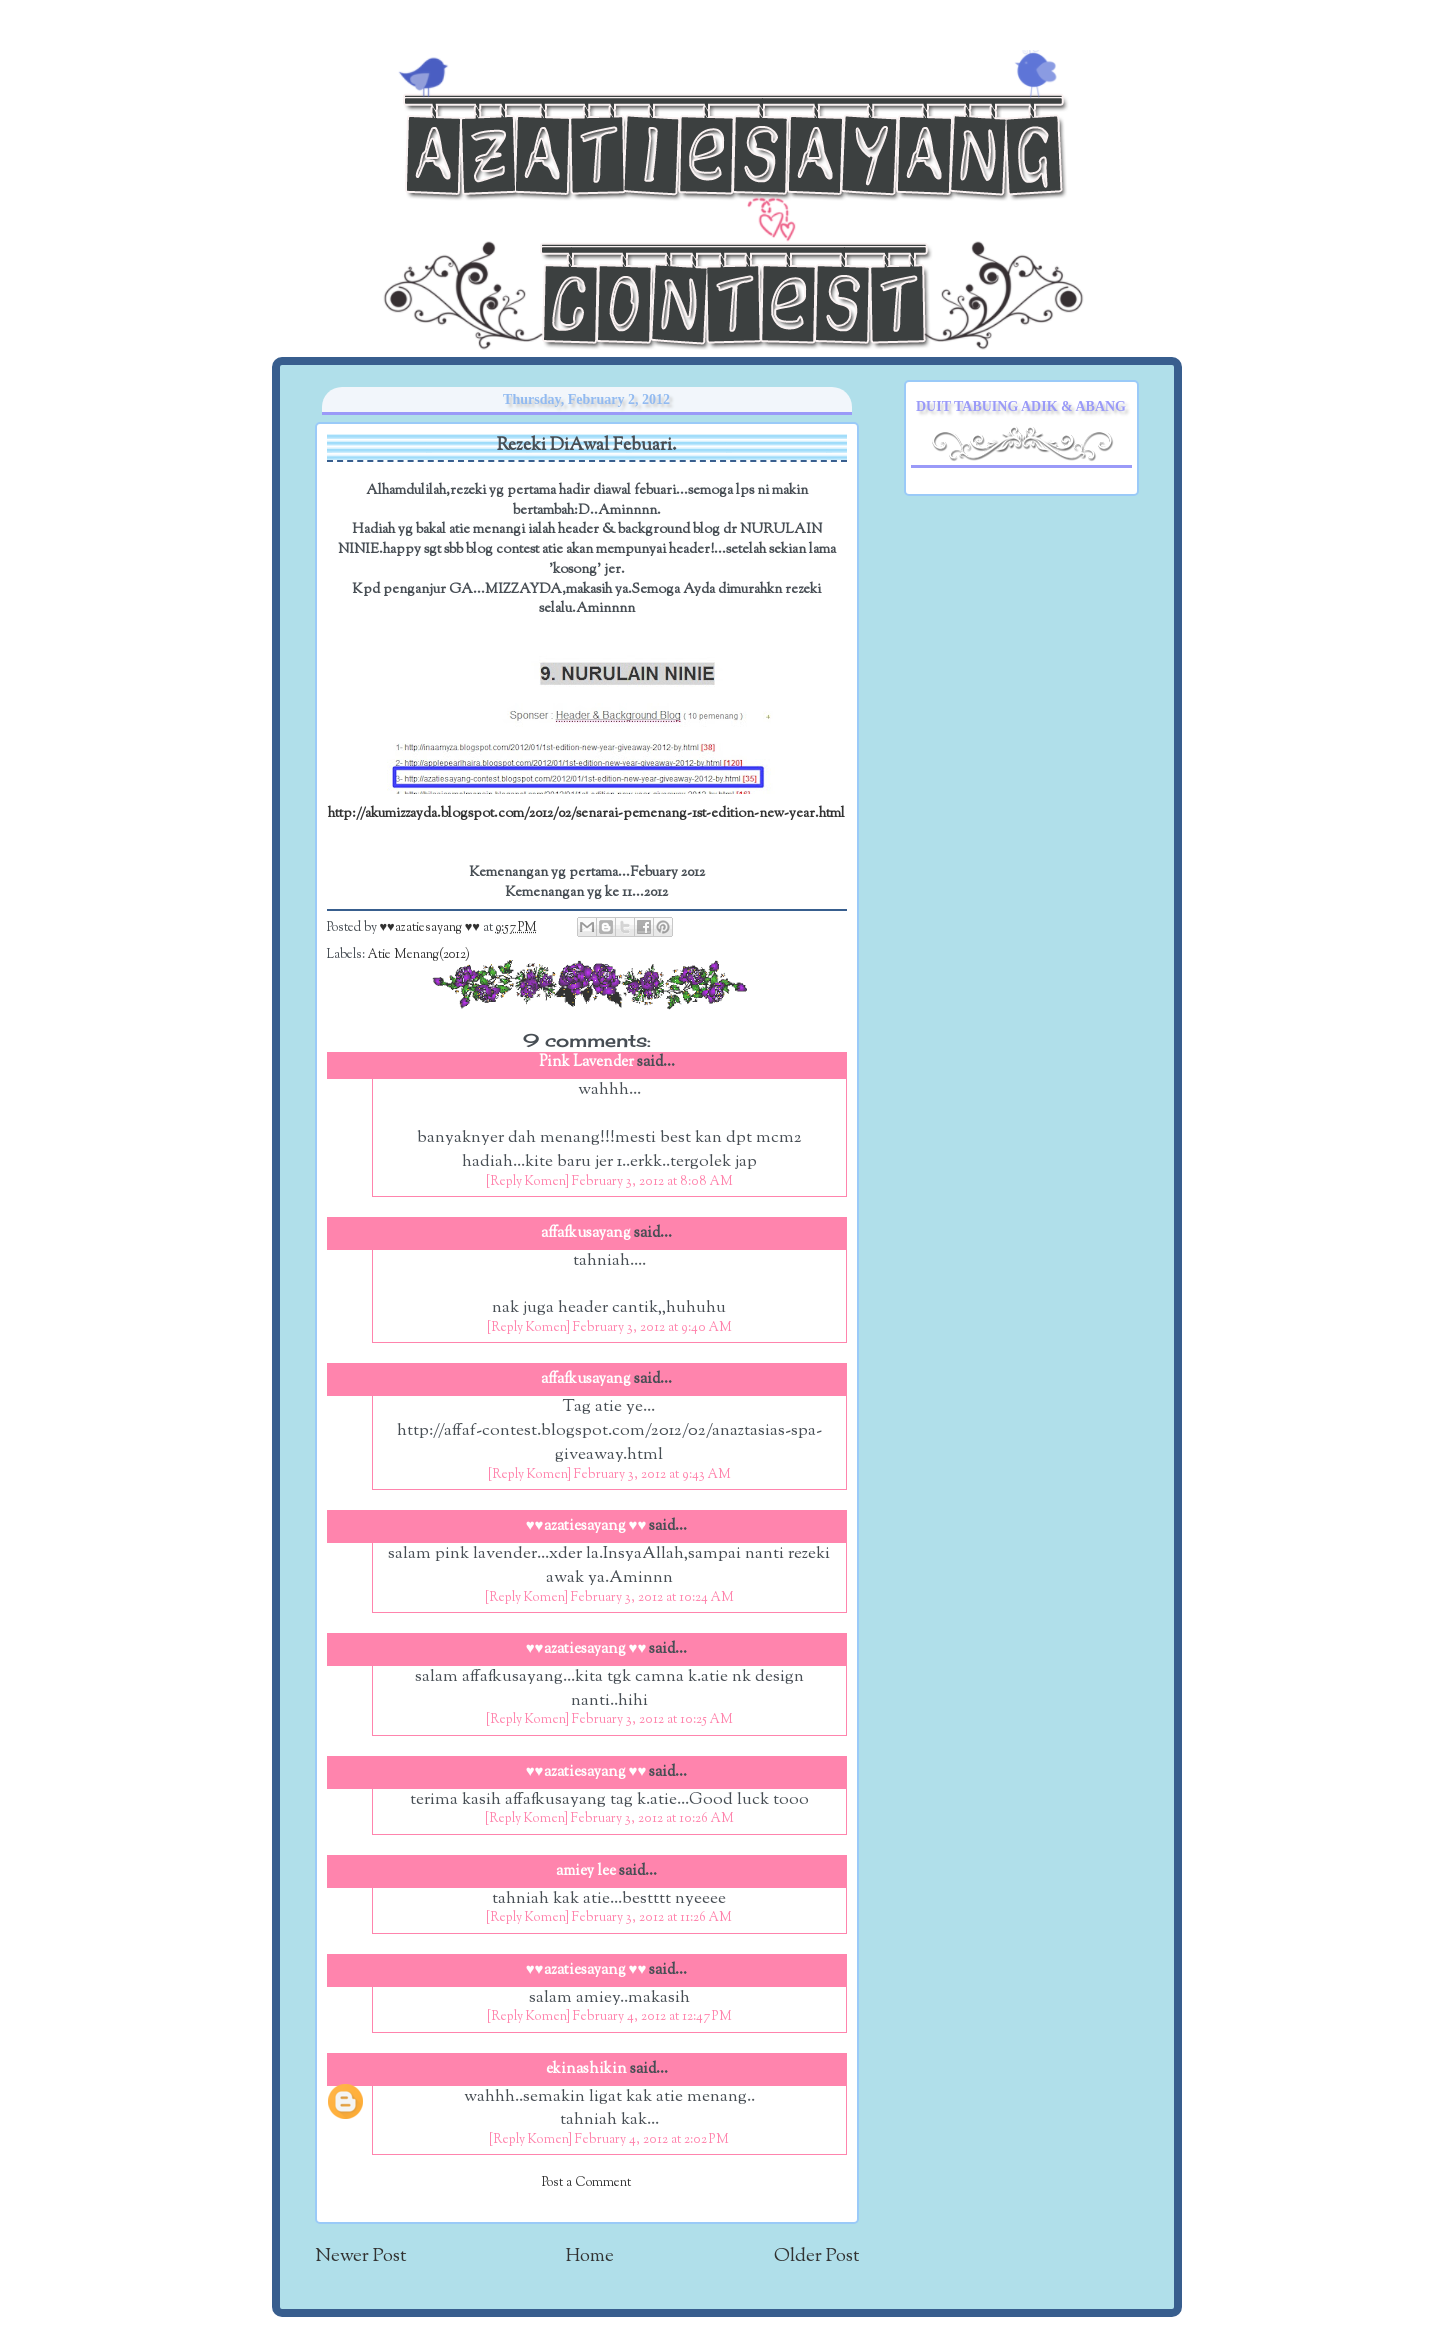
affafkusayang (586, 1233)
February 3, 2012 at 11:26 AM (652, 1918)
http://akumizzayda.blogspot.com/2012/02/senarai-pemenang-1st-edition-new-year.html (586, 813)
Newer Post (360, 2256)
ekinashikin (586, 2069)
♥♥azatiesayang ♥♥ (431, 928)
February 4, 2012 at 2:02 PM (652, 2140)
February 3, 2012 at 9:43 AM (652, 1475)
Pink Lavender (586, 1062)
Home (590, 2256)
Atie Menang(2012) (419, 955)
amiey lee (586, 1871)
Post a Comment (586, 2183)
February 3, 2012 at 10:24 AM (652, 1598)
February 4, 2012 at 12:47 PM (652, 2017)
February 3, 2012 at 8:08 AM (652, 1182)
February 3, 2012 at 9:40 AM (652, 1328)
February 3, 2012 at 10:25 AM (652, 1720)
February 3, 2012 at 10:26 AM (652, 1819)
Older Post (816, 2256)
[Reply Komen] (527, 1182)
